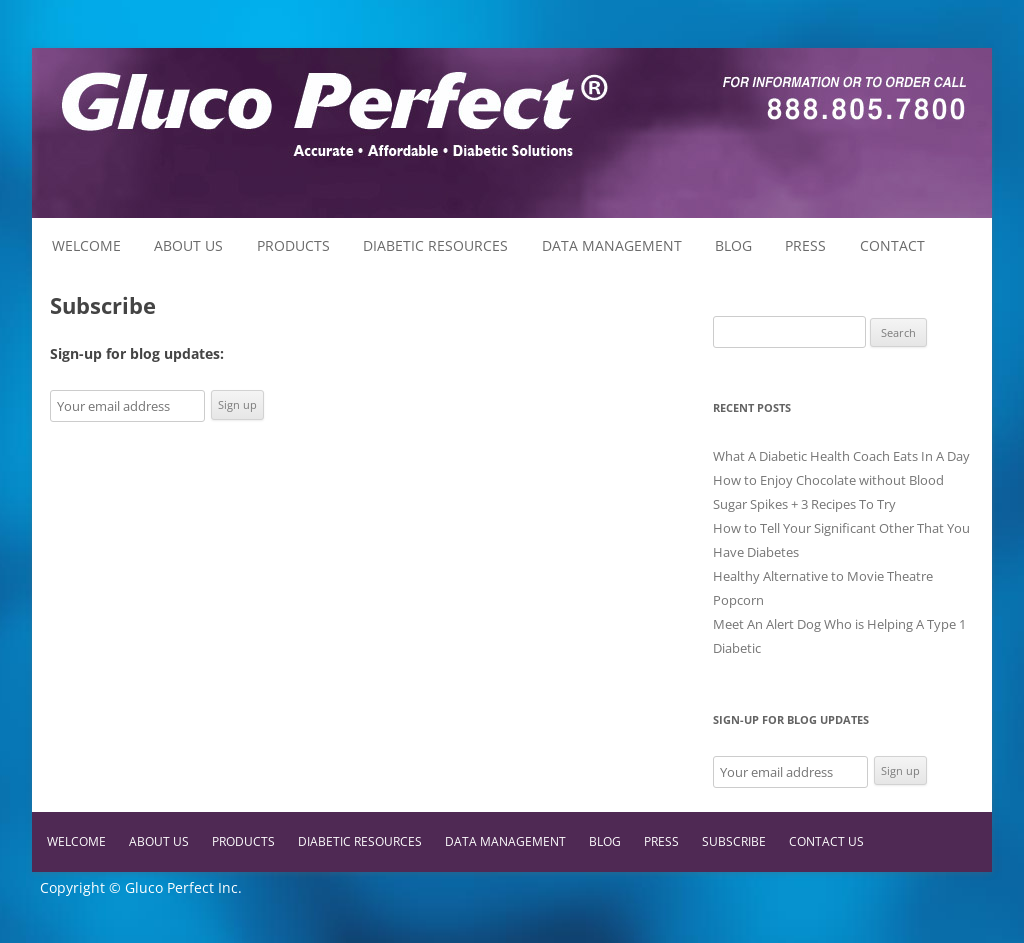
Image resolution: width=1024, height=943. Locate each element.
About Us (188, 245)
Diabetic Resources (435, 245)
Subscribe (734, 841)
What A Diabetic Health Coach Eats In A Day (841, 456)
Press (805, 245)
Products (293, 245)
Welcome (86, 245)
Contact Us (826, 841)
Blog (733, 245)
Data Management (612, 245)
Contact (892, 245)
